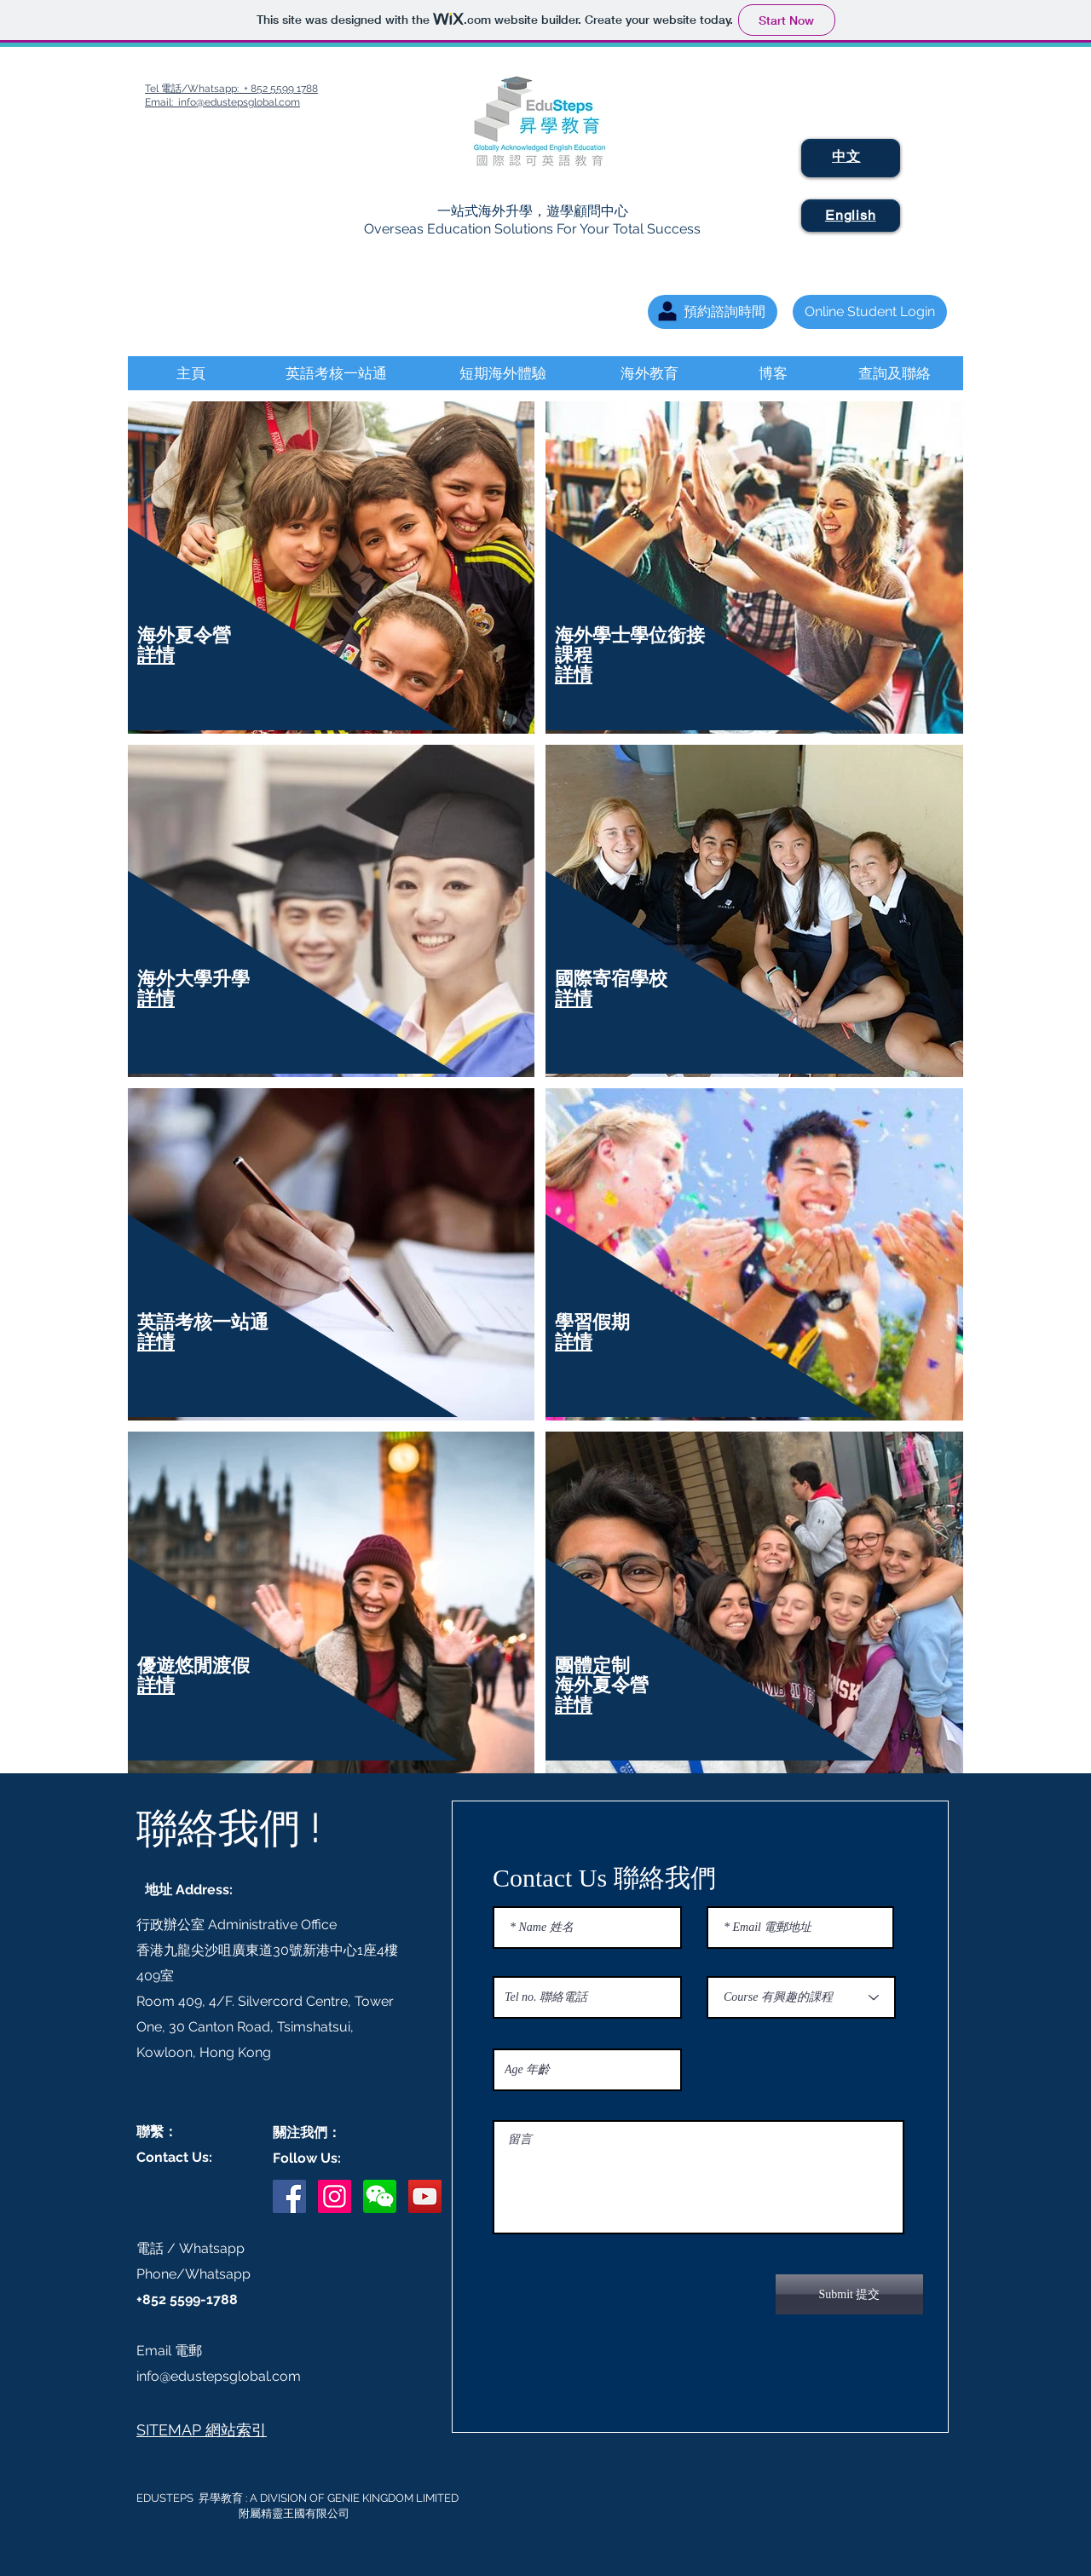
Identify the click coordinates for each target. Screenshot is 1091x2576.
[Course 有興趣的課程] (801, 1997)
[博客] (773, 373)
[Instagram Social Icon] (334, 2196)
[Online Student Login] (870, 312)
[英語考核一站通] (336, 373)
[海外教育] (649, 373)
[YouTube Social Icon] (425, 2196)
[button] (379, 2196)
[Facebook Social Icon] (289, 2196)
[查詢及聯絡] (894, 373)
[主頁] (190, 373)
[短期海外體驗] (502, 373)
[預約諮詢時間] (712, 312)
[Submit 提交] (849, 2294)
